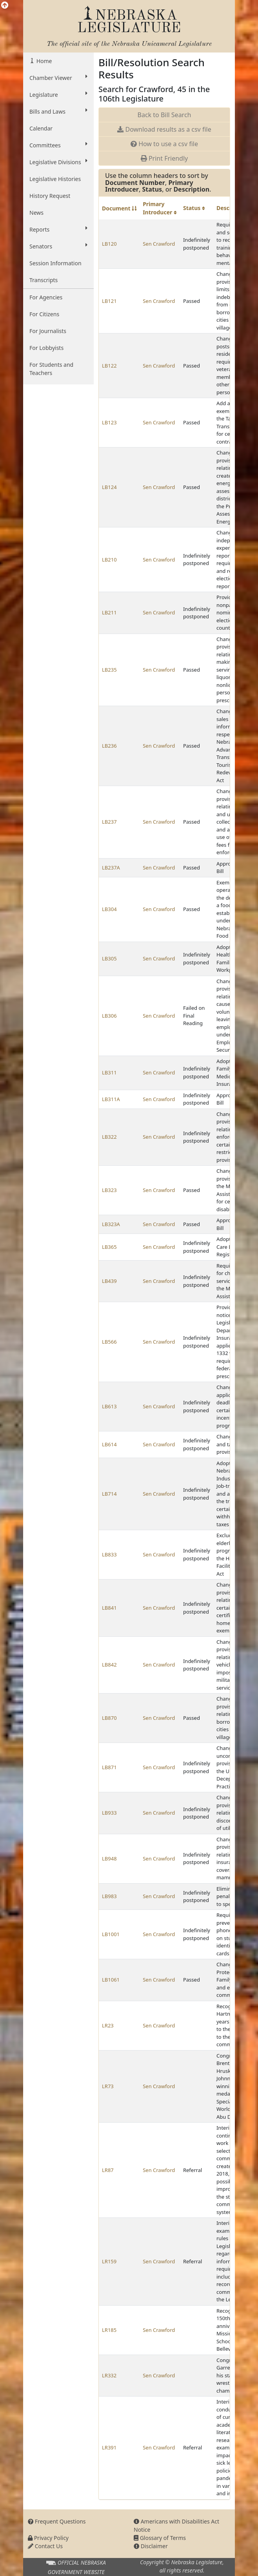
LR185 (109, 2329)
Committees (58, 145)
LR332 (109, 2375)
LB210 (109, 559)
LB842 (109, 1664)
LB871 (109, 1767)
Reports (58, 229)
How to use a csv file (164, 143)
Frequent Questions (57, 2521)
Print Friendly (164, 158)
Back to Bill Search (164, 115)
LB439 (109, 1280)
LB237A (111, 867)
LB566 (109, 1341)
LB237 (109, 821)
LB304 (109, 909)
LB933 (109, 1812)
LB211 (109, 612)
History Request (49, 195)
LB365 (109, 1246)
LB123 (109, 422)
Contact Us (45, 2546)
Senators (58, 246)
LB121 (109, 300)
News (36, 212)
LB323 (109, 1190)
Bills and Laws (58, 111)
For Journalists (47, 331)
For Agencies (45, 297)
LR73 (108, 2086)
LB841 (109, 1607)
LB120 (109, 243)
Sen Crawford (159, 243)
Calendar (41, 128)
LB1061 (111, 1979)
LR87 (108, 2170)
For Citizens (44, 314)
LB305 (109, 958)
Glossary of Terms (160, 2538)
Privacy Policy (48, 2538)
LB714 (109, 1493)
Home (43, 61)
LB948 (109, 1858)
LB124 (109, 487)
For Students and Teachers (51, 369)
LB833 (109, 1554)
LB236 (109, 745)
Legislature (58, 94)
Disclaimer (151, 2546)
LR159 (109, 2261)
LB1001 (111, 1934)
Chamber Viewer (58, 78)
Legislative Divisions (58, 162)
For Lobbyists (46, 347)
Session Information (55, 263)
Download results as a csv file (164, 129)
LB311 (109, 1072)
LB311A (111, 1099)
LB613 (109, 1406)
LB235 (109, 669)
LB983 (109, 1896)
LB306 (109, 1015)
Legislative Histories (55, 179)
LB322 (109, 1136)
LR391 (109, 2447)
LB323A (111, 1224)
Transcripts (43, 280)
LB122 (109, 365)
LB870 (109, 1717)
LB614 (109, 1444)
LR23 (108, 2025)
